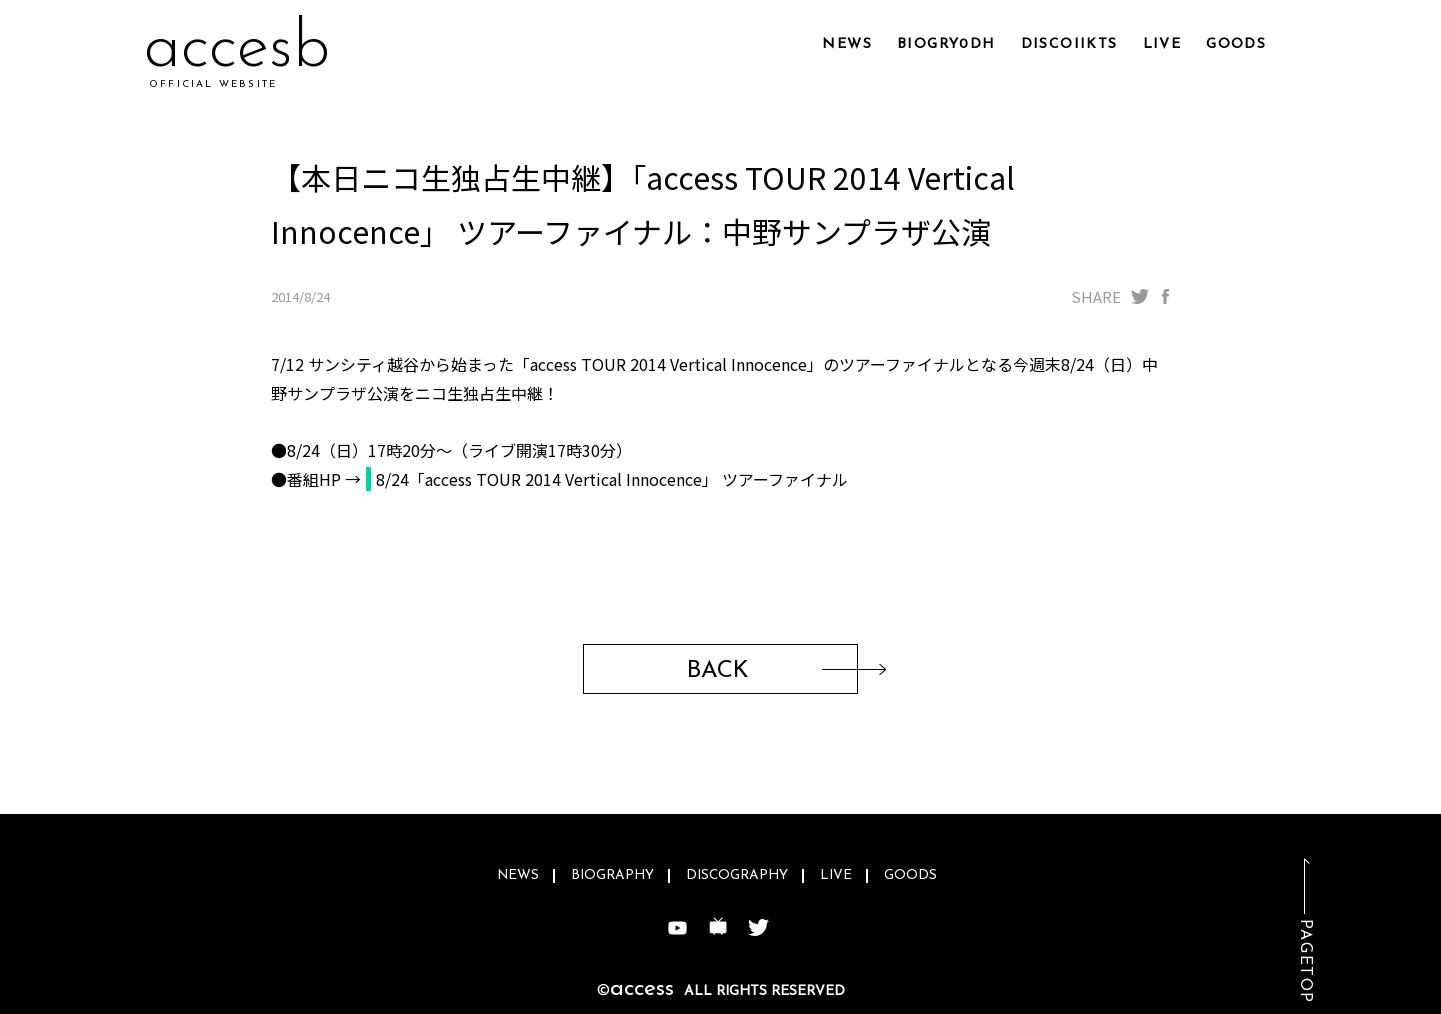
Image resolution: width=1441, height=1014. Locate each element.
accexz (233, 49)
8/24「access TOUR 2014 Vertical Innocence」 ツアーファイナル (612, 479)
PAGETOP (1305, 961)
